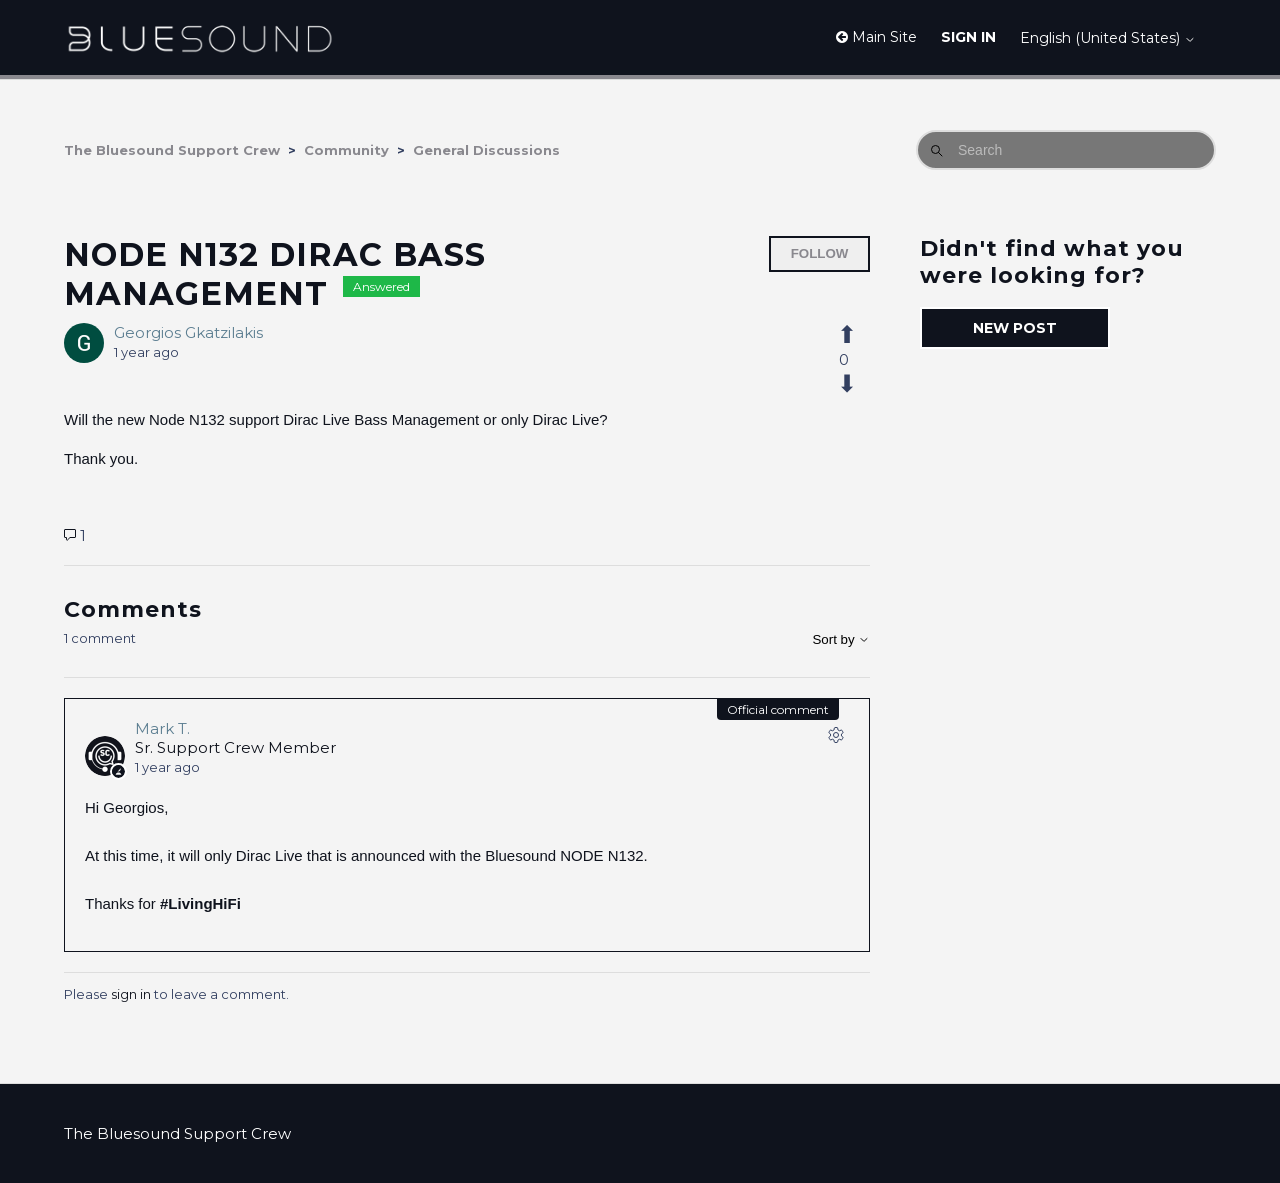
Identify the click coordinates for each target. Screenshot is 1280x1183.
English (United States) (1108, 38)
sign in (131, 994)
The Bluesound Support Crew (172, 150)
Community (346, 150)
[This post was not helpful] (858, 384)
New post (1015, 328)
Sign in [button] (968, 37)
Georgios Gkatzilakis (188, 332)
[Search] (1066, 150)
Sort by (841, 639)
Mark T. (162, 728)
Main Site (876, 37)
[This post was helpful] (858, 335)
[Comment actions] (836, 739)
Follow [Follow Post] (820, 253)
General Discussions (486, 150)
